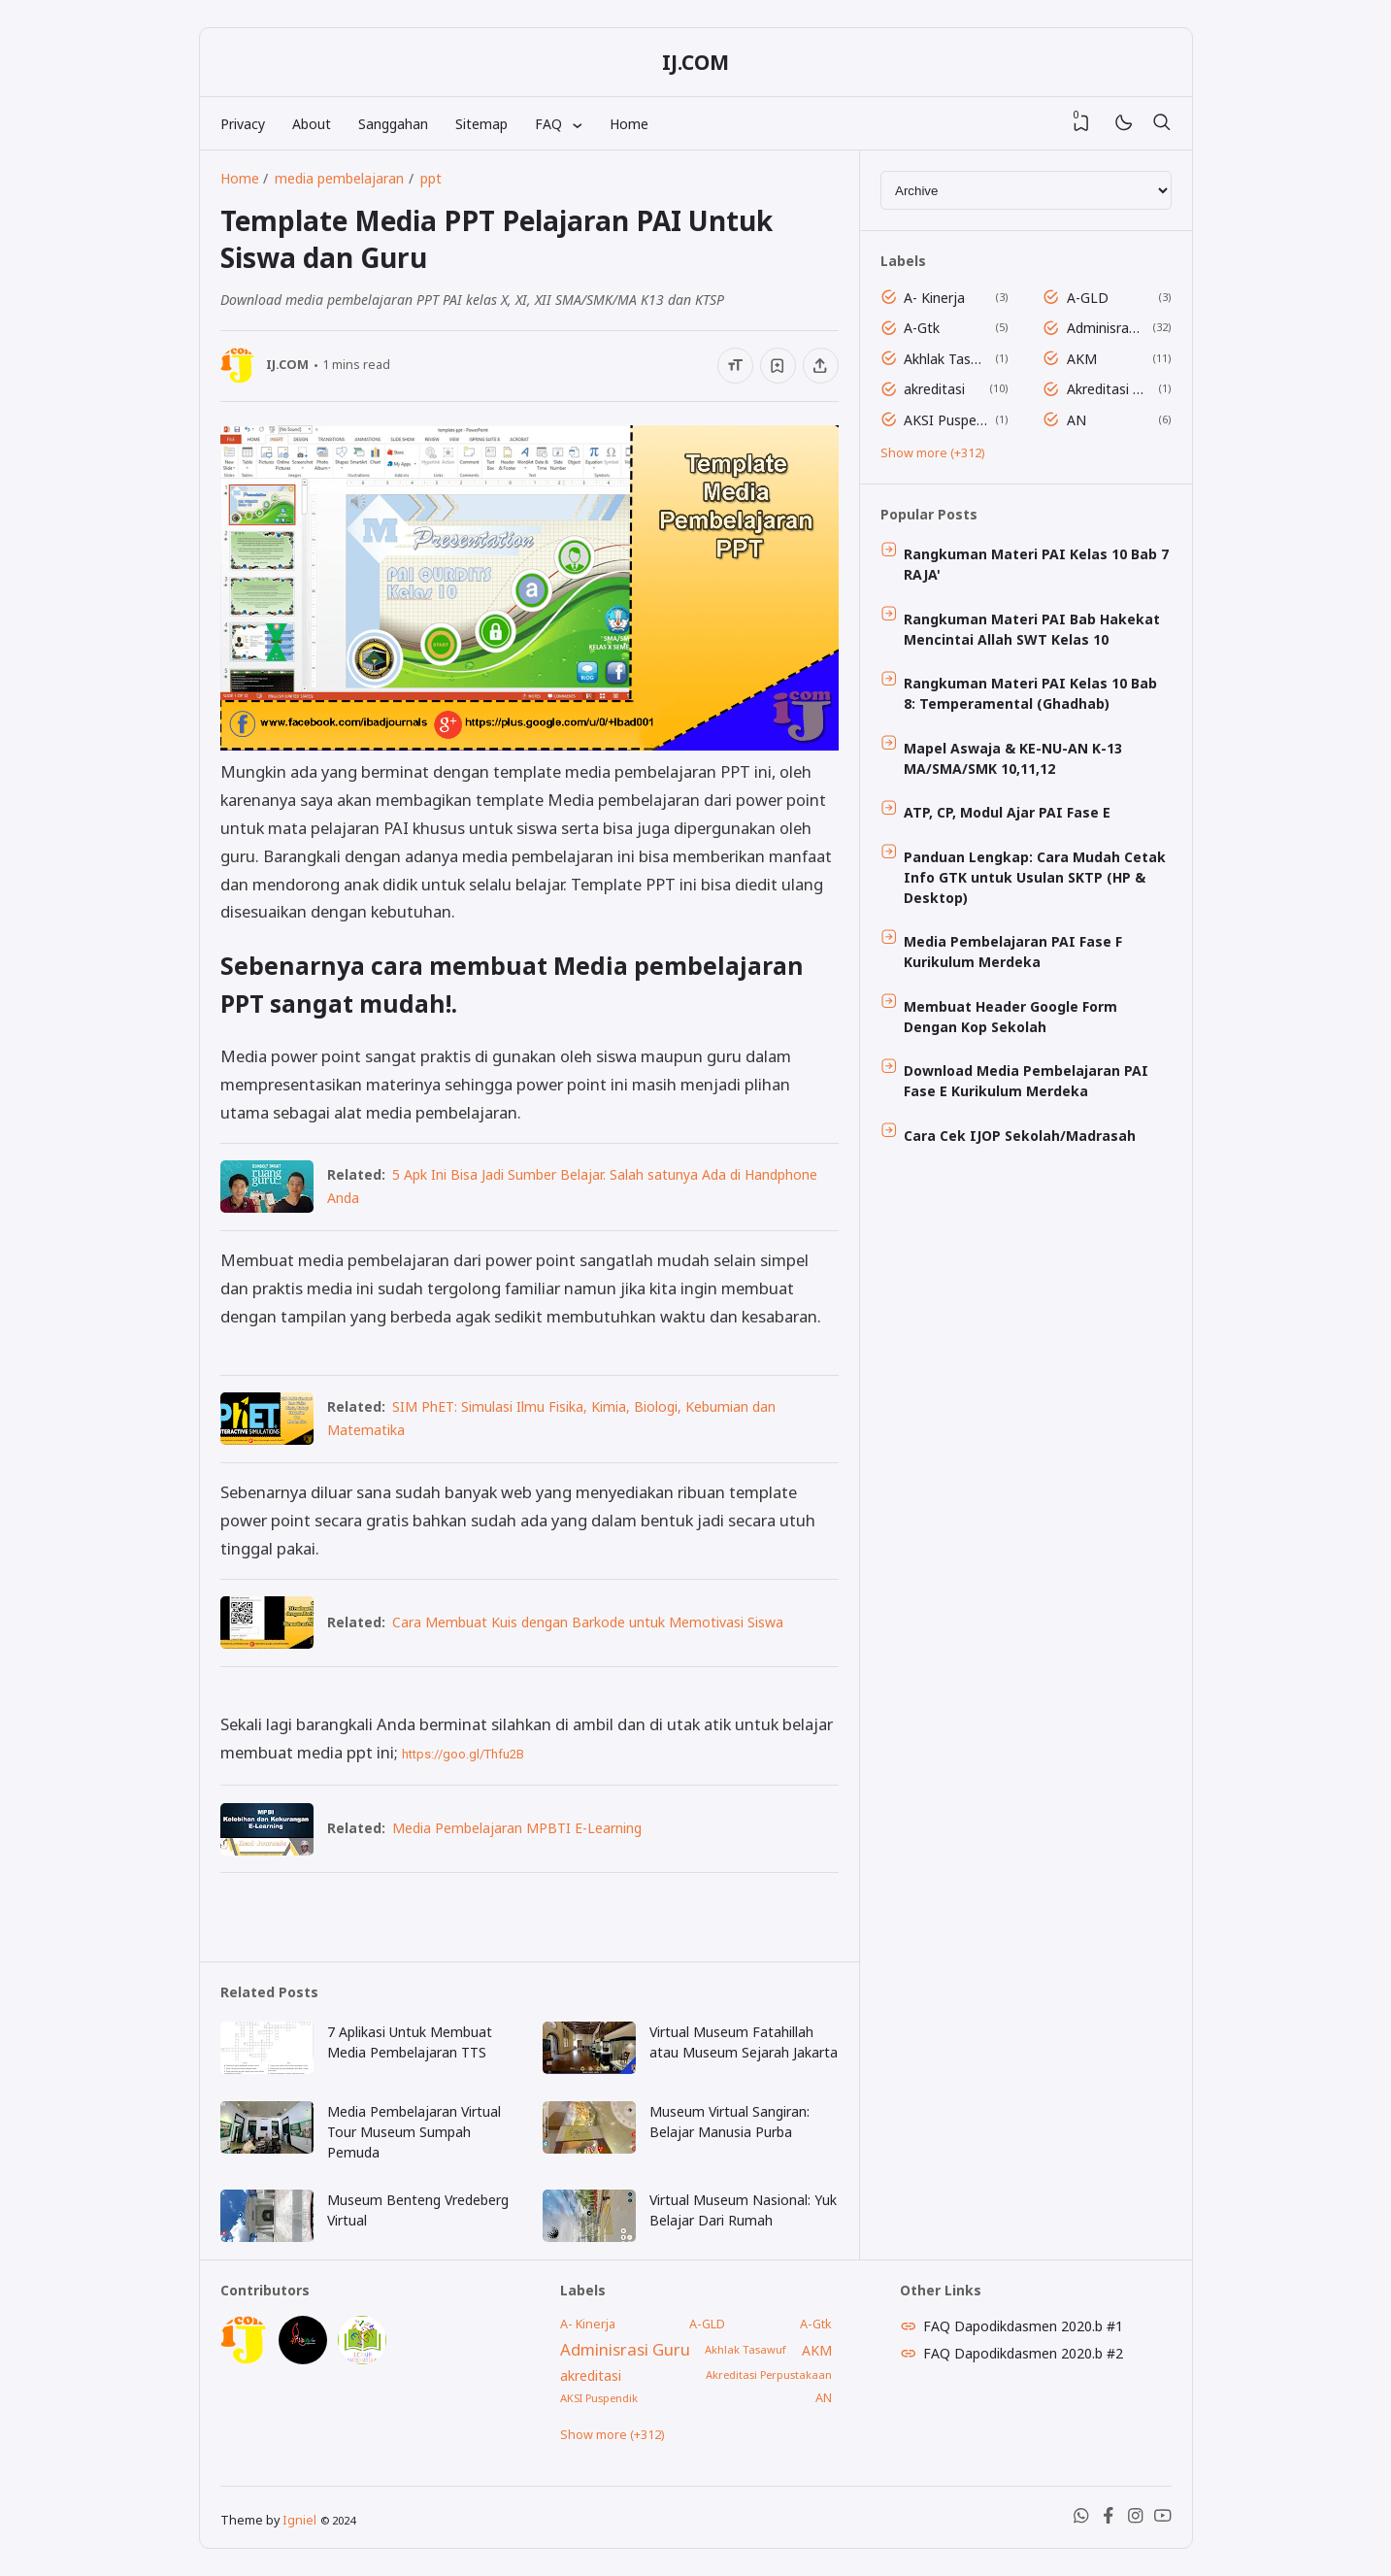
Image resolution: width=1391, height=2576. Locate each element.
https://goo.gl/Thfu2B (463, 1754)
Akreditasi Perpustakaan (1109, 389)
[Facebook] (1108, 2519)
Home (629, 124)
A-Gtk (922, 327)
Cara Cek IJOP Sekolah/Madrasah (1020, 1135)
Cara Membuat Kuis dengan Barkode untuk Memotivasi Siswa (587, 1622)
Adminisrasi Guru (1106, 327)
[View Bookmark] (1081, 123)
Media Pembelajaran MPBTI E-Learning (517, 1828)
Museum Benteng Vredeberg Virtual (418, 2210)
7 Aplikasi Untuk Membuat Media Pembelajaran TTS (409, 2042)
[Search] (1162, 123)
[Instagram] (1135, 2519)
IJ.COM (695, 62)
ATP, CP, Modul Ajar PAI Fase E (1007, 812)
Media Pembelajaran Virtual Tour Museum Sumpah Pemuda (414, 2131)
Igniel (299, 2520)
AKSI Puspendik (946, 420)
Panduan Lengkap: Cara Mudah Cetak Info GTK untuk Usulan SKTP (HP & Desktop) (1035, 877)
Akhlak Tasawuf (946, 359)
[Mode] (1122, 124)
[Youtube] (1163, 2519)
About (311, 124)
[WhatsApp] (1081, 2519)
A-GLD (1088, 297)
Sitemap (481, 124)
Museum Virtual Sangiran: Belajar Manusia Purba (729, 2121)
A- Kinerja (934, 297)
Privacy (242, 124)
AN (1076, 420)
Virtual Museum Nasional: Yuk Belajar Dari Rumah (743, 2210)
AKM (1082, 359)
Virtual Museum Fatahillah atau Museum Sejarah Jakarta (743, 2042)
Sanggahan (393, 124)
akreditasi (934, 389)
